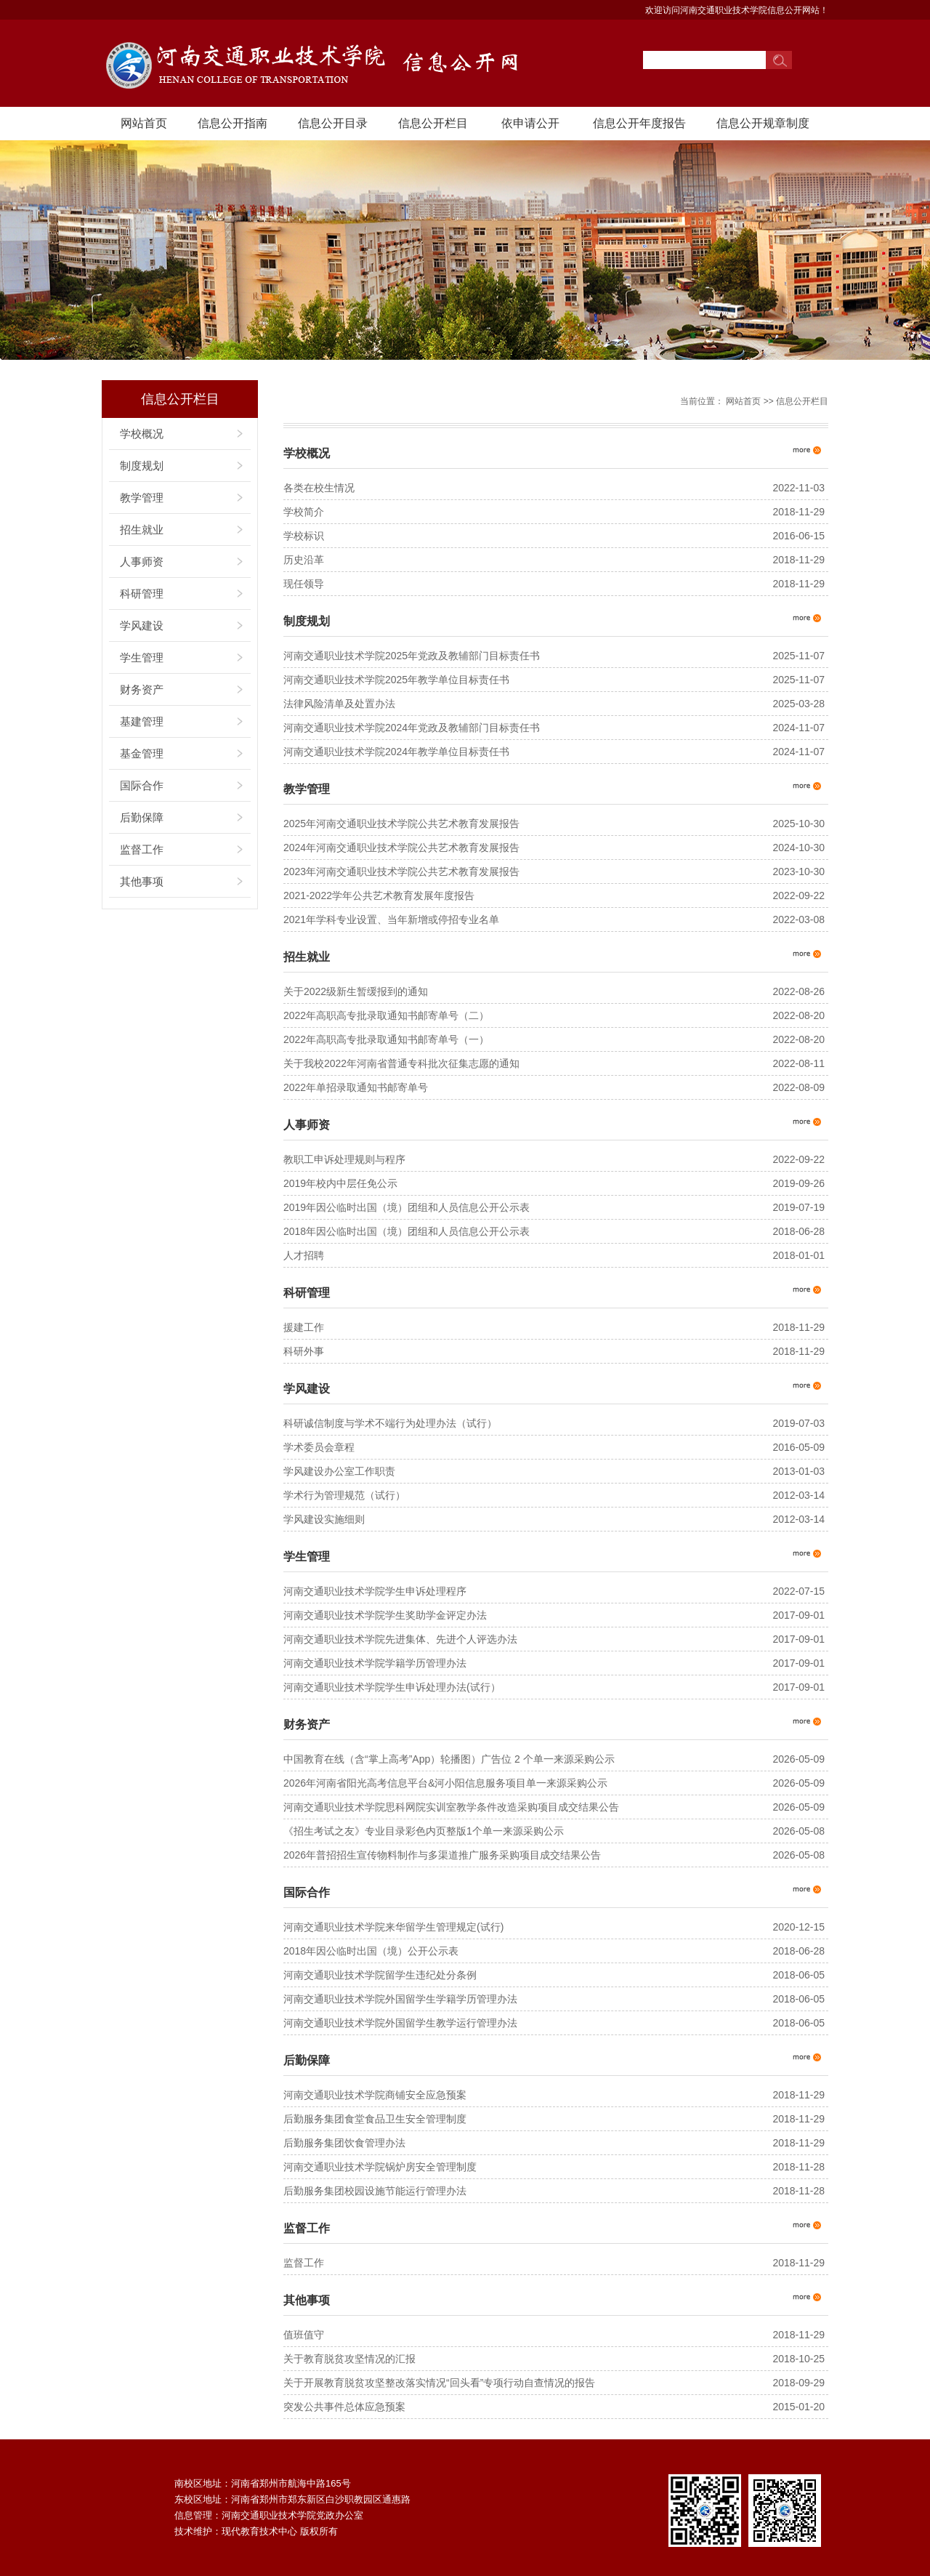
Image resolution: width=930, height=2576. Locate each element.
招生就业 (141, 529)
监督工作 (141, 849)
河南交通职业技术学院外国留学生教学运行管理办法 (400, 2023)
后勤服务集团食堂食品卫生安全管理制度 (374, 2119)
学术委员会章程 (319, 1447)
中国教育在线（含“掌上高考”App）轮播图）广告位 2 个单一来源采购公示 (449, 1759)
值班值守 (303, 2334)
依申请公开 (530, 123)
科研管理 (141, 593)
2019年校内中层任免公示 (340, 1183)
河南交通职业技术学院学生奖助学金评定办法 (385, 1615)
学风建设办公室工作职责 (339, 1471)
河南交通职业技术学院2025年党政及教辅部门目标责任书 (411, 655)
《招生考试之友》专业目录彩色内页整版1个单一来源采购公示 (423, 1831)
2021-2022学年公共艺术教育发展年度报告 (378, 895)
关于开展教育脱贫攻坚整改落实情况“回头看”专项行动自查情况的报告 (439, 2382)
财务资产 (141, 689)
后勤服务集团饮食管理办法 (344, 2143)
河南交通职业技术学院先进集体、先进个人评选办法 (400, 1639)
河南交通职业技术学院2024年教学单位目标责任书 (396, 751)
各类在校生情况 (319, 488)
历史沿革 (303, 559)
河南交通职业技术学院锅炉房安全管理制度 (380, 2167)
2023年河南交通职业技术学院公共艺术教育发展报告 (401, 871)
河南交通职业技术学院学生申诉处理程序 (374, 1591)
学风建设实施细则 (324, 1519)
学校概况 (141, 433)
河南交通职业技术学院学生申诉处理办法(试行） (392, 1687)
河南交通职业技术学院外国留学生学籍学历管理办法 (400, 1999)
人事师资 (141, 561)
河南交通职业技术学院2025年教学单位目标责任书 (396, 679)
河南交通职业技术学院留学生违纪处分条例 (380, 1975)
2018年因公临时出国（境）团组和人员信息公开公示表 (406, 1231)
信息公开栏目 (433, 123)
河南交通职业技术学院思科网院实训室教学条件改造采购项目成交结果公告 (451, 1807)
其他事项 (141, 881)
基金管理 (141, 753)
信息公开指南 (232, 123)
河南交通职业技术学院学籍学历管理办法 (374, 1663)
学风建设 (141, 625)
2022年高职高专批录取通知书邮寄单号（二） (386, 1015)
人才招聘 (303, 1255)
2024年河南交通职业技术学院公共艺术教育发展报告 (401, 847)
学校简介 (303, 512)
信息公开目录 (333, 123)
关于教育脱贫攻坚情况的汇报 (349, 2358)
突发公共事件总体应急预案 (344, 2406)
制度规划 (141, 465)
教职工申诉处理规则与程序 (344, 1159)
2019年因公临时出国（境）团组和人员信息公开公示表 (406, 1207)
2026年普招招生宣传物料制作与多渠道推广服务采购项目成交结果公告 (442, 1855)
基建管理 (141, 721)
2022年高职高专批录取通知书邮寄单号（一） (386, 1039)
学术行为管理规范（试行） (344, 1495)
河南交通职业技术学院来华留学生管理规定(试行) (393, 1927)
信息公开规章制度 (762, 123)
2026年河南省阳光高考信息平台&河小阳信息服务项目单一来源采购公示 (445, 1783)
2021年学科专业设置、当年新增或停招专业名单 (391, 919)
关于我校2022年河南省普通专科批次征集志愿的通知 (401, 1063)
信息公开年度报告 (639, 123)
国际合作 (141, 785)
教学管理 (141, 497)
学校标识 (303, 536)
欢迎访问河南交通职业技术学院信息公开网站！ (736, 10)
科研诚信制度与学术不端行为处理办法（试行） (390, 1423)
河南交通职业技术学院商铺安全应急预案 (374, 2095)
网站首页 (144, 123)
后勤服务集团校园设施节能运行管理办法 (374, 2191)
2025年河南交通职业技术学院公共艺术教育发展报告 (401, 823)
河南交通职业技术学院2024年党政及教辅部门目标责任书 (411, 727)
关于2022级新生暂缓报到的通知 (355, 991)
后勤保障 (141, 817)
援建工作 (303, 1327)
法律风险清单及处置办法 (339, 703)
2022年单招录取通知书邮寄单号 (355, 1087)
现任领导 (303, 583)
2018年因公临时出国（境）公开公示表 (370, 1951)
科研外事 (303, 1351)
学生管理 (141, 657)
